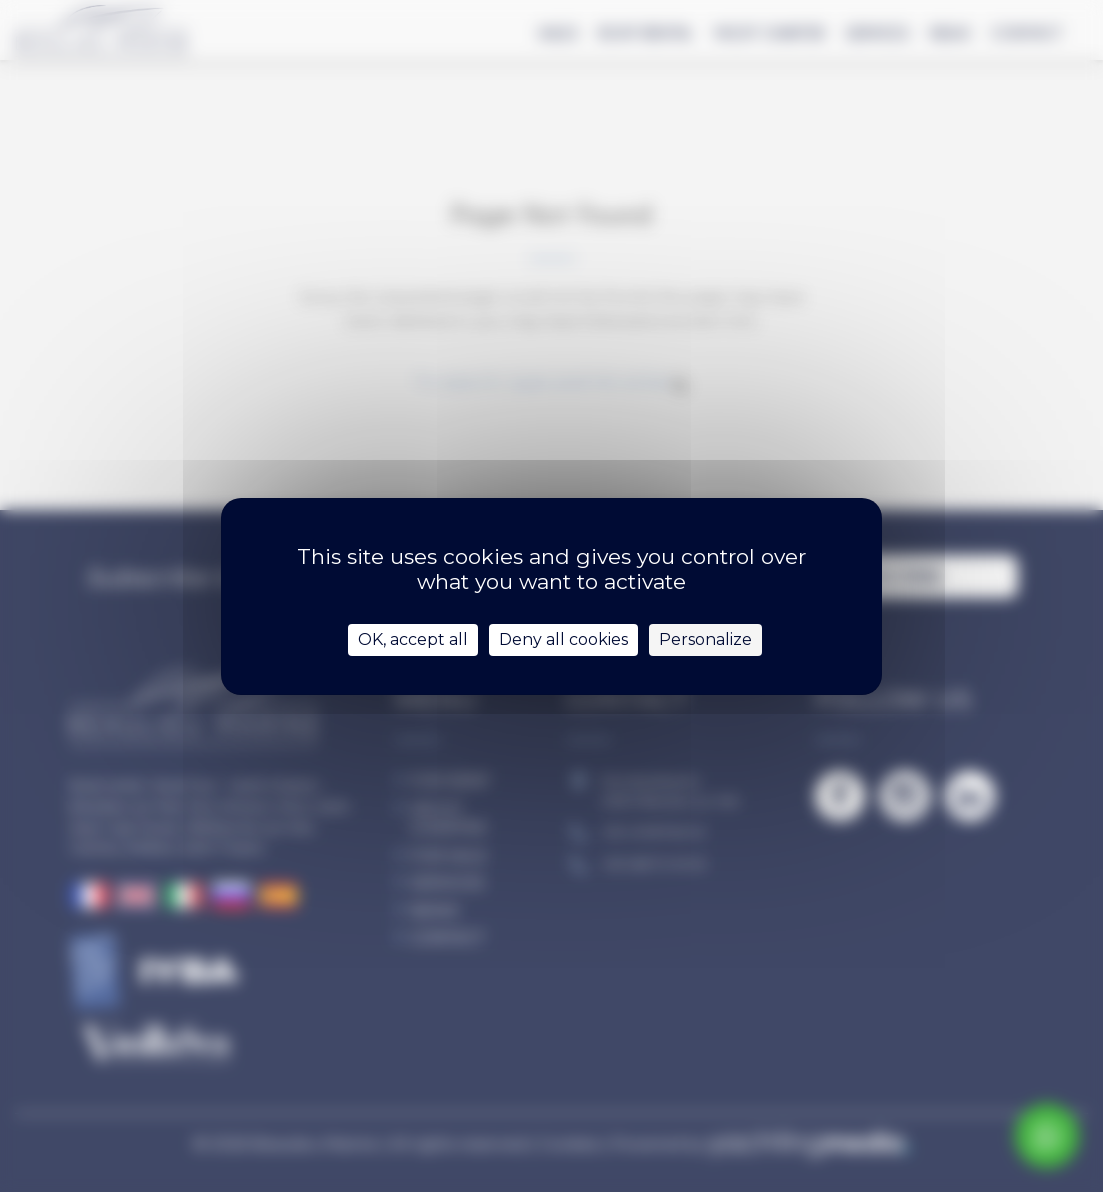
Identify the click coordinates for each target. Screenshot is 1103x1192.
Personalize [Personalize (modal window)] (705, 639)
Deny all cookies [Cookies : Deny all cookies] (563, 639)
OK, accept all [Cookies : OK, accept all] (413, 639)
